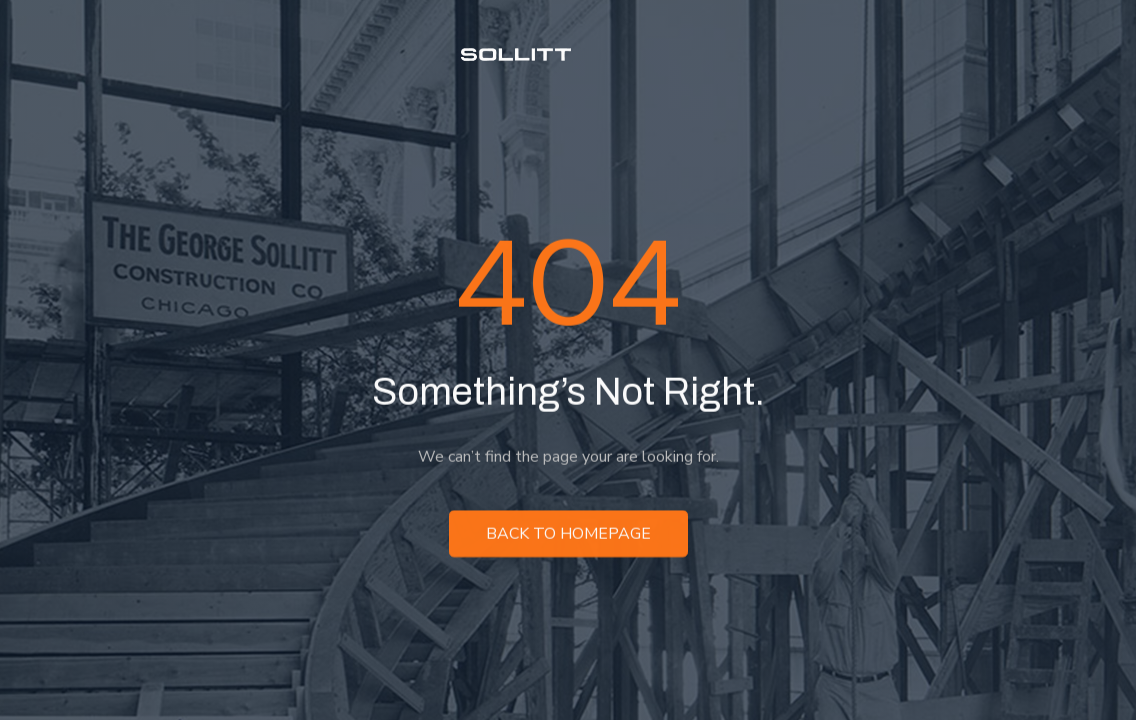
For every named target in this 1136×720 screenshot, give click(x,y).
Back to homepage (568, 535)
